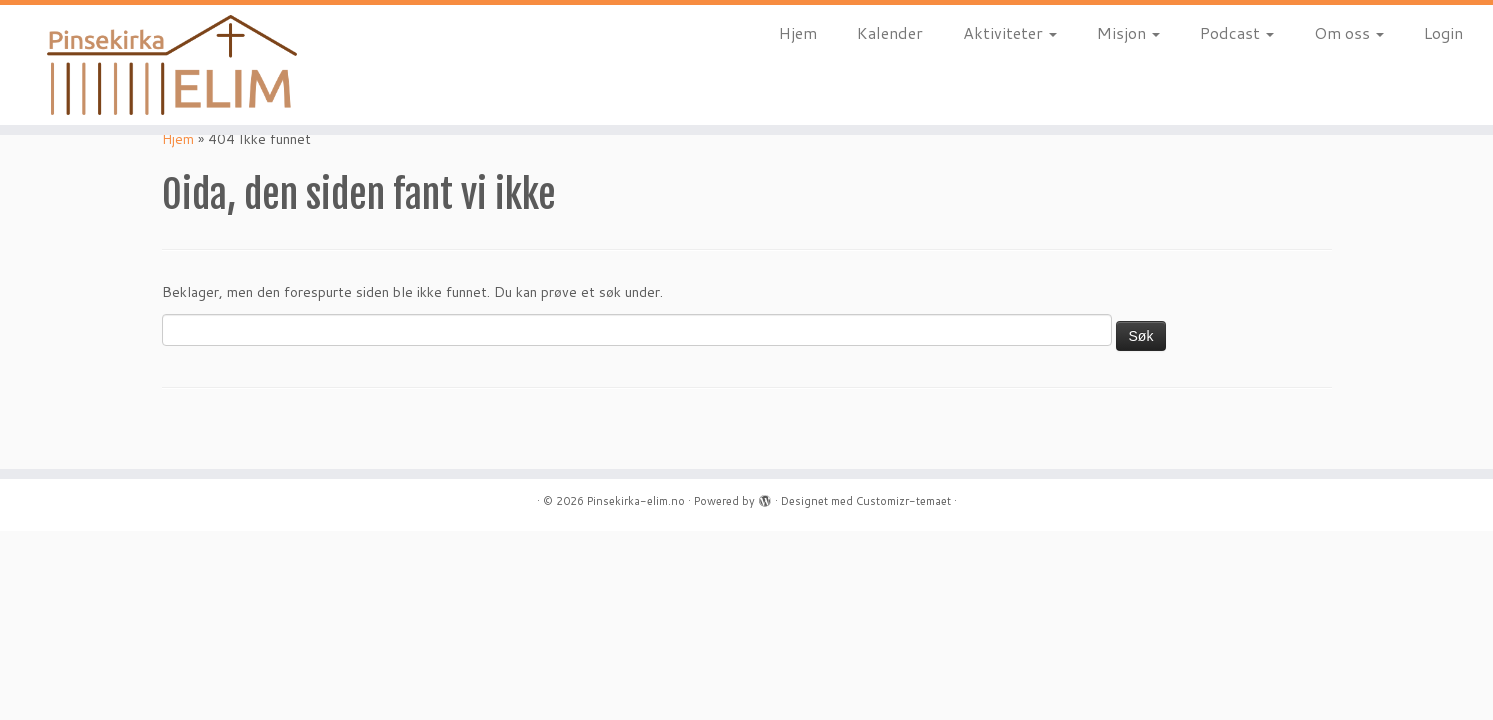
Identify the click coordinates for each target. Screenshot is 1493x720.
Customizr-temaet (903, 501)
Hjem (798, 32)
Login (1443, 32)
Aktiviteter (1010, 32)
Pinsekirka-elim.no (636, 501)
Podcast (1237, 32)
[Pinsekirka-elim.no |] (172, 65)
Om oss (1349, 32)
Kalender (890, 32)
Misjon (1128, 32)
